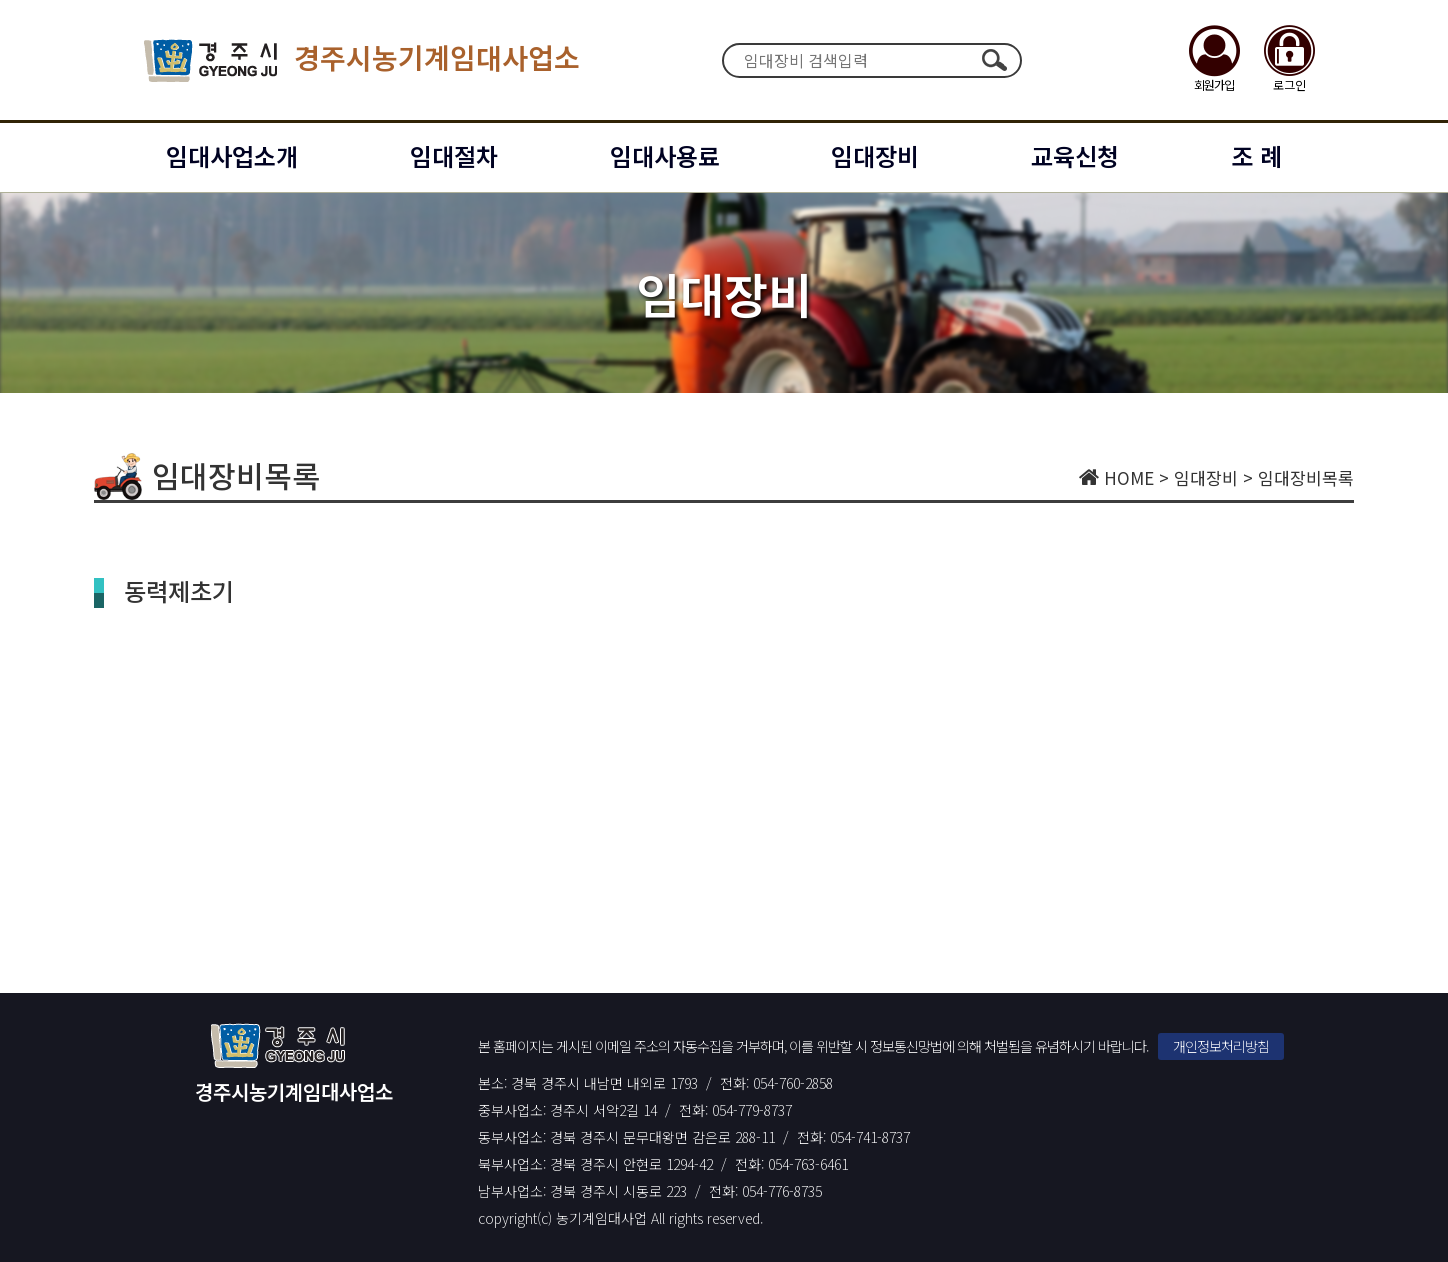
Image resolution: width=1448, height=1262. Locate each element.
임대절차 (454, 155)
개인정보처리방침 (1221, 1046)
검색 (994, 60)
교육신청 (1075, 155)
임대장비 (875, 155)
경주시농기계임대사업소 (362, 60)
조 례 (1256, 155)
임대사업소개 (232, 155)
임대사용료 (665, 155)
